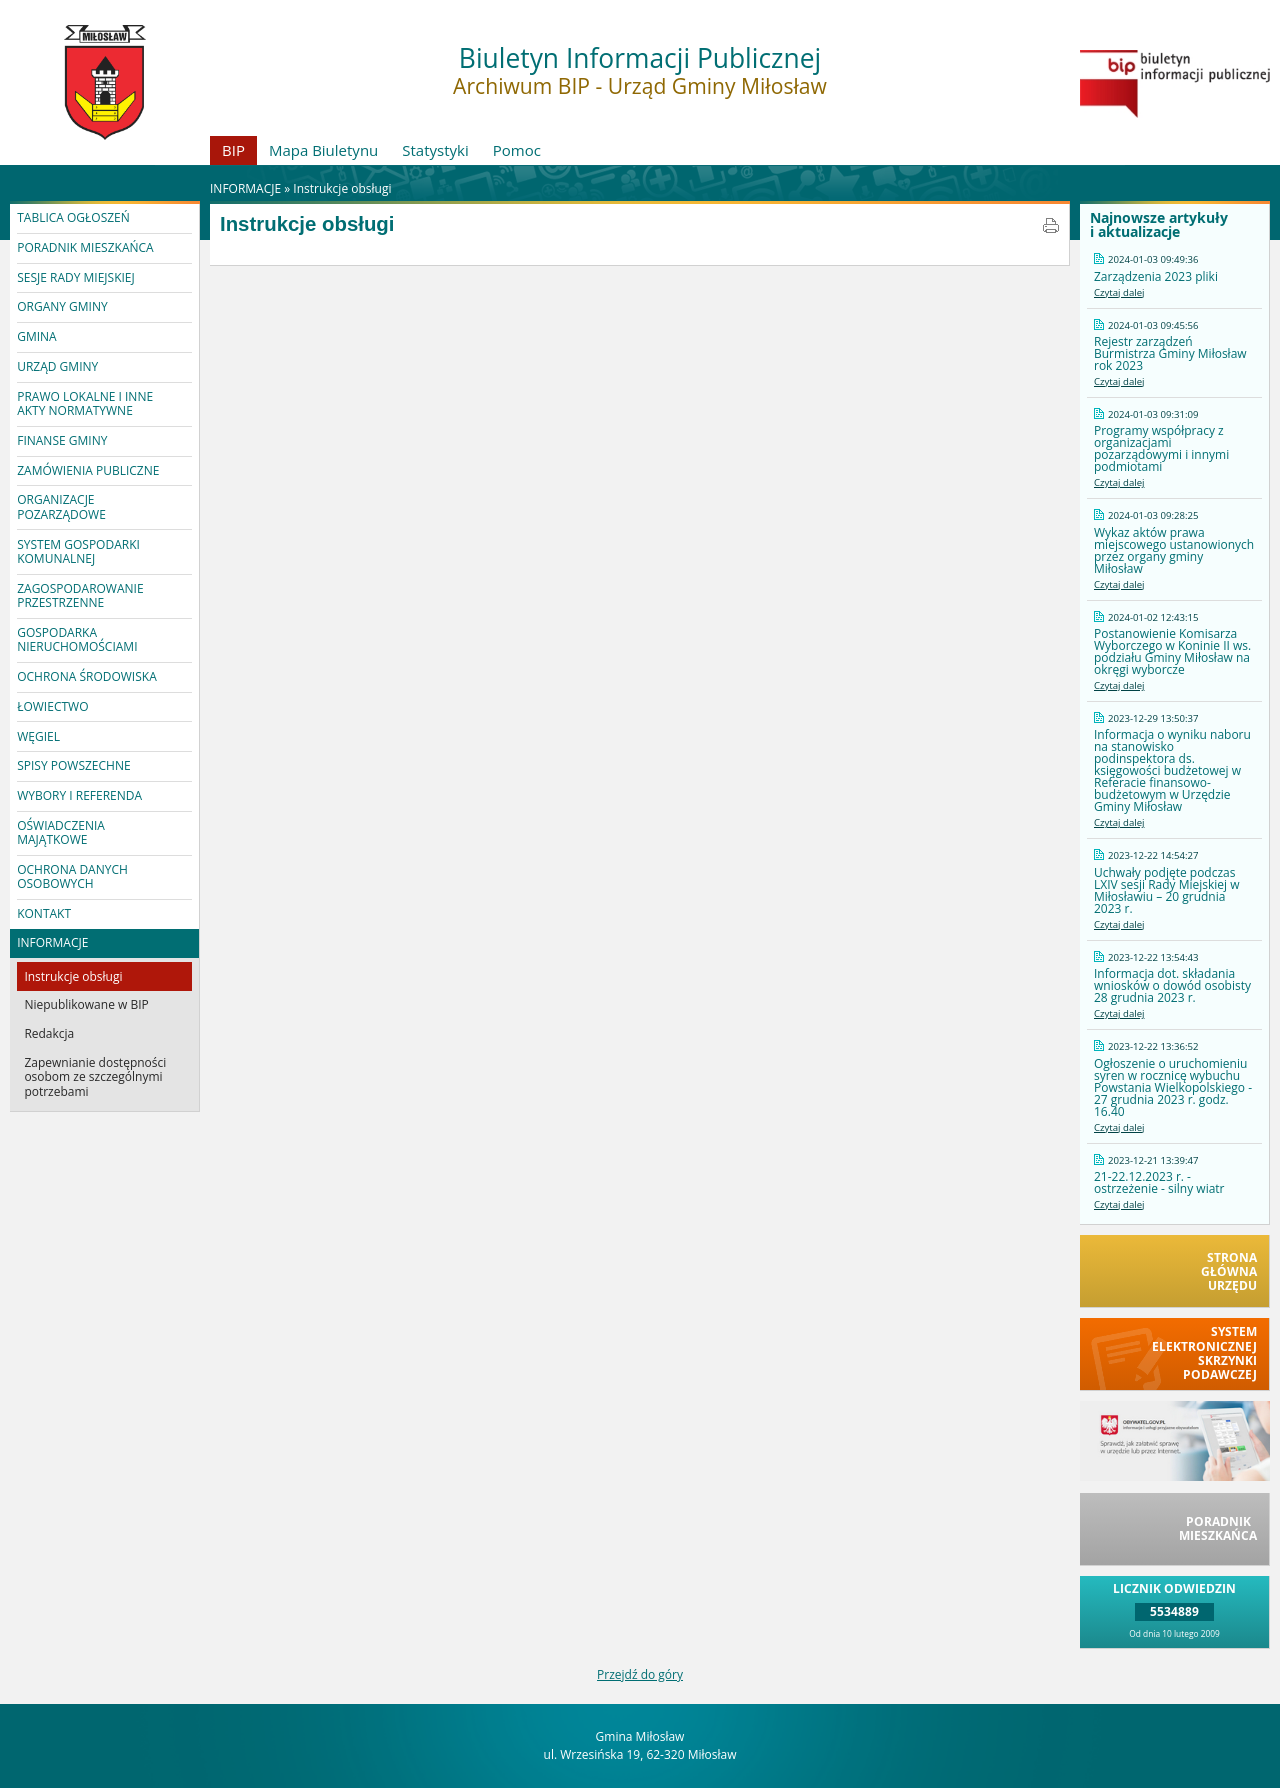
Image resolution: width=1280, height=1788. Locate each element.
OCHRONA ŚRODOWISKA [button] (87, 676)
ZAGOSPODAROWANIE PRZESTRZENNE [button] (80, 595)
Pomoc (517, 150)
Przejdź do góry (640, 1674)
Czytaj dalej (1119, 292)
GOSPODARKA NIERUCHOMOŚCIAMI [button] (77, 639)
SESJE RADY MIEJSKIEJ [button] (76, 277)
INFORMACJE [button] (52, 942)
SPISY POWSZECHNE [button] (73, 765)
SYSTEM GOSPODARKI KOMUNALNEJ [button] (78, 551)
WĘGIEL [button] (38, 736)
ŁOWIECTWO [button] (52, 706)
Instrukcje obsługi (342, 188)
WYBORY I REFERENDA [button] (79, 795)
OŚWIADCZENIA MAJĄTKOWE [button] (61, 832)
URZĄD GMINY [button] (57, 366)
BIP (233, 150)
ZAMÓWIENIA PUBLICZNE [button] (88, 470)
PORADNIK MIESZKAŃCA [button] (85, 247)
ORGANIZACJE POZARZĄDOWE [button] (61, 506)
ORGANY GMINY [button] (62, 306)
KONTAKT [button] (44, 913)
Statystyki (435, 150)
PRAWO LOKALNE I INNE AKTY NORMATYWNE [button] (85, 403)
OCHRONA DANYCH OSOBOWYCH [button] (72, 876)
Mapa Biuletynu (323, 150)
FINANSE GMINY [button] (62, 440)
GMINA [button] (37, 336)
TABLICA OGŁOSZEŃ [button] (73, 217)
